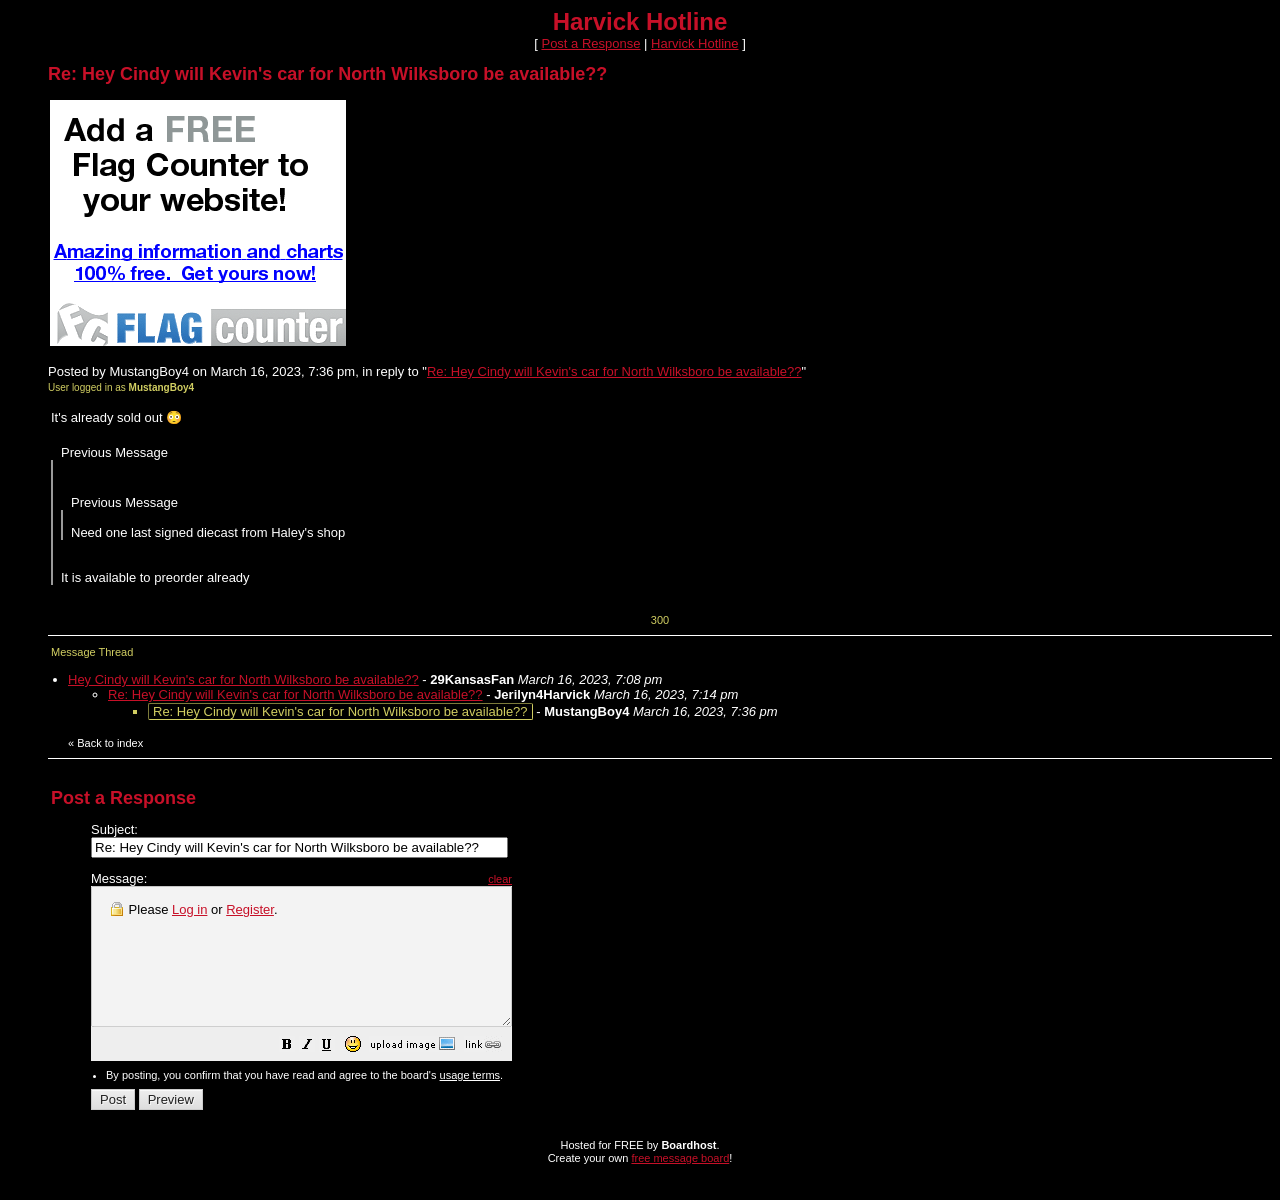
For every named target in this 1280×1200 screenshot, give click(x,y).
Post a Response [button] (590, 43)
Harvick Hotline (694, 43)
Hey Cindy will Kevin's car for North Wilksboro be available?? (243, 679)
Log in (189, 909)
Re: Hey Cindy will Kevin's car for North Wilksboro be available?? (614, 371)
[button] (337, 1074)
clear (550, 879)
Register (250, 909)
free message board (680, 1185)
